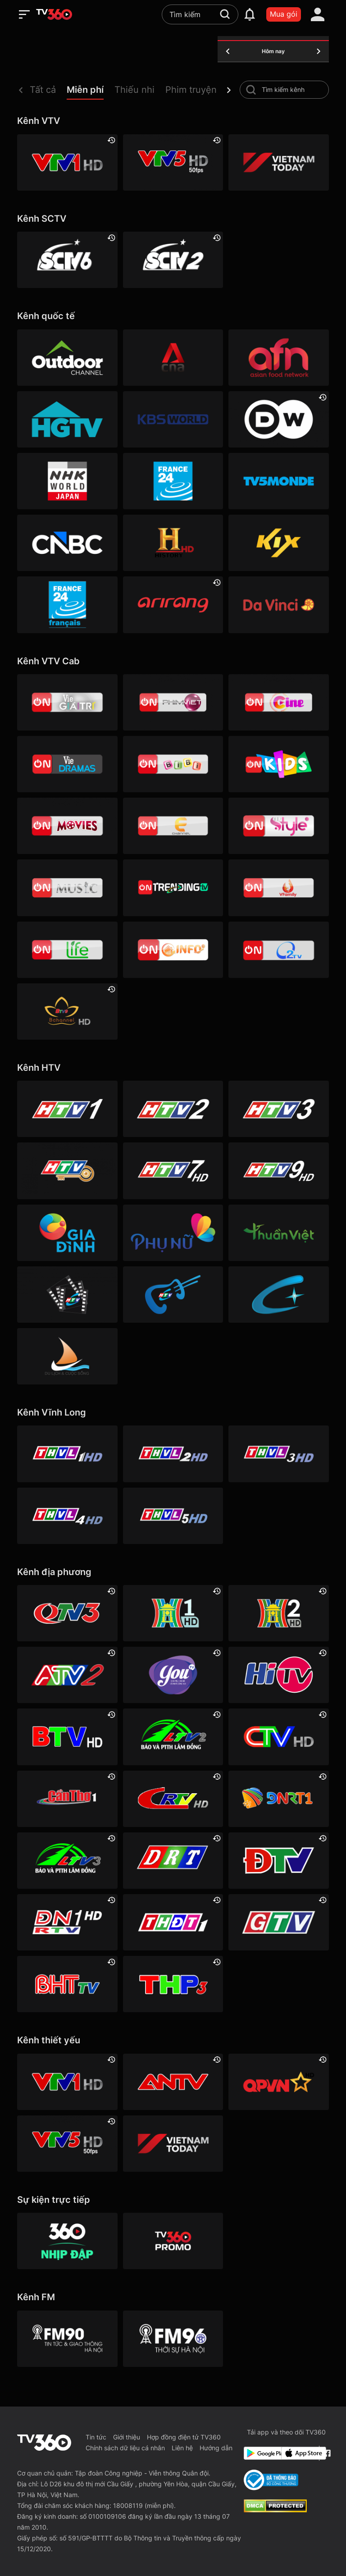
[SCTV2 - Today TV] (173, 260)
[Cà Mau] (278, 1736)
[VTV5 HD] (173, 162)
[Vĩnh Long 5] (173, 1516)
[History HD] (173, 543)
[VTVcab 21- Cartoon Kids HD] (278, 764)
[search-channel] (251, 89)
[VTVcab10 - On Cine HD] (278, 702)
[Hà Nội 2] (278, 1613)
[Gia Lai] (278, 1922)
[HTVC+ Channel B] (278, 1294)
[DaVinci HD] (278, 604)
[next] (229, 90)
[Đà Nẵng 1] (278, 1799)
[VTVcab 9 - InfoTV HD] (173, 950)
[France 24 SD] (67, 604)
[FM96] (173, 2339)
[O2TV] (278, 950)
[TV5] (278, 481)
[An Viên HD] (67, 1011)
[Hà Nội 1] (173, 1613)
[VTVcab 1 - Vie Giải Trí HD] (67, 702)
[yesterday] (228, 51)
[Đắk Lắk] (173, 1860)
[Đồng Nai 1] (67, 1922)
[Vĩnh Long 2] (173, 1453)
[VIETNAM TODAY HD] (278, 162)
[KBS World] (173, 419)
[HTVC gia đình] (67, 1233)
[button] (48, 92)
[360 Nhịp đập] (67, 2241)
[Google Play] (261, 2453)
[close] (330, 27)
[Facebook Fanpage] (326, 2453)
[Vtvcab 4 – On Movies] (67, 826)
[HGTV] (67, 419)
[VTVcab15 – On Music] (67, 887)
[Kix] (278, 543)
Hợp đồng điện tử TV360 (184, 2437)
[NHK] (67, 481)
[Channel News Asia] (173, 357)
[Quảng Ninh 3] (67, 1613)
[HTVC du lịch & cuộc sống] (67, 1356)
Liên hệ (182, 2448)
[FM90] (67, 2339)
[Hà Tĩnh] (67, 1984)
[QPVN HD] (278, 2082)
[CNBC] (67, 543)
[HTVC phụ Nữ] (173, 1233)
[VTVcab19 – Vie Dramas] (67, 764)
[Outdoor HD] (67, 357)
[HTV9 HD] (278, 1170)
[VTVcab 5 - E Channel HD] (173, 826)
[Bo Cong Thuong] (271, 2480)
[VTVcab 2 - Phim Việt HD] (173, 702)
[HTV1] (67, 1109)
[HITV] (278, 1675)
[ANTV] (173, 2082)
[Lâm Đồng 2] (173, 1736)
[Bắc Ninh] (67, 1736)
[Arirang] (173, 604)
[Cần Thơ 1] (67, 1799)
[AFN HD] (278, 357)
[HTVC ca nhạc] (173, 1294)
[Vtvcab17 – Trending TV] (173, 887)
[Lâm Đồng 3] (67, 1860)
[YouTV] (173, 1675)
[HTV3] (278, 1109)
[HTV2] (173, 1109)
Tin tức (96, 2437)
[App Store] (298, 2453)
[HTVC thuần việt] (278, 1233)
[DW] (278, 419)
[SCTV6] (67, 260)
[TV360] (173, 2241)
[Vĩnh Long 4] (67, 1516)
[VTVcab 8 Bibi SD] (173, 764)
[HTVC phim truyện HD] (67, 1294)
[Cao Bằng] (173, 1799)
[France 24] (173, 481)
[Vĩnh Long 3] (278, 1453)
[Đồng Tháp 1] (173, 1922)
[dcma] (275, 2509)
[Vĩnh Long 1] (67, 1453)
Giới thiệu (126, 2437)
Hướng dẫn (216, 2448)
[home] (54, 14)
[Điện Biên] (278, 1860)
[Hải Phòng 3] (173, 1984)
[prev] (21, 90)
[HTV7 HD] (173, 1170)
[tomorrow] (318, 51)
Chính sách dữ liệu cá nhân (125, 2448)
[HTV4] (67, 1170)
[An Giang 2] (67, 1675)
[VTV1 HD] (67, 162)
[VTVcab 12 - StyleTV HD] (278, 826)
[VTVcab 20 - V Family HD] (278, 887)
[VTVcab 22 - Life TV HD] (67, 950)
